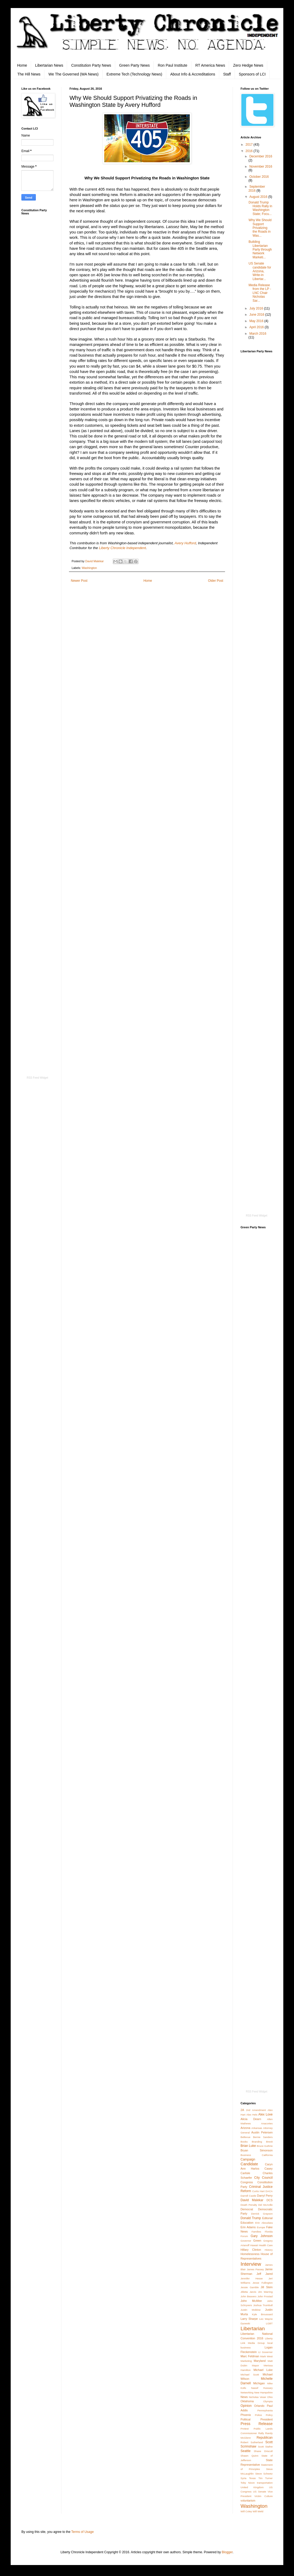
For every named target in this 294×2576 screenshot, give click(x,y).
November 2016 (260, 166)
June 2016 (257, 314)
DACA (269, 2191)
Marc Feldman (250, 2356)
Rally (261, 2433)
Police (258, 2414)
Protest (245, 2428)
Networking (247, 2392)
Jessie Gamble (250, 2287)
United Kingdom (252, 2487)
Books (244, 2141)
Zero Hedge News (248, 65)
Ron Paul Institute (172, 65)
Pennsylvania (265, 2410)
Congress (247, 2182)
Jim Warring (265, 2291)
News (244, 2397)
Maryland (259, 2360)
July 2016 (256, 308)
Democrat (247, 2209)
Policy (269, 2414)
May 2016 (256, 321)
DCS (269, 2200)
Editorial (267, 2218)
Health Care (266, 2245)
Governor (246, 2240)
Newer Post (79, 581)
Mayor (255, 2365)
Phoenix (246, 2414)
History (269, 2249)
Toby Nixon (248, 2482)
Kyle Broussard (262, 2314)
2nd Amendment (256, 2110)
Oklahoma (247, 2401)
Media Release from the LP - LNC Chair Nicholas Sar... (260, 293)
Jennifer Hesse (252, 2278)
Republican (265, 2437)
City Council (263, 2178)
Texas (252, 2478)
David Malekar (252, 2200)
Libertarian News (49, 65)
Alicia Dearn (251, 2119)
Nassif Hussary (262, 2387)
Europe (261, 2227)
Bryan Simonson (257, 2150)
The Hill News (28, 74)
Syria (243, 2478)
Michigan (259, 2383)
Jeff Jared (265, 2273)
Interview (251, 2264)
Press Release (257, 2424)
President (266, 2419)
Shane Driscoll (263, 2451)
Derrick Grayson (262, 2213)
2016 (250, 151)
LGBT (269, 2323)
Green (257, 2240)
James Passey (255, 2269)
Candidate (249, 2164)
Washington (89, 567)
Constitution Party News (91, 65)
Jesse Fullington (263, 2282)
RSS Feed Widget (37, 1077)
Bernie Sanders (263, 2137)
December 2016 (260, 156)
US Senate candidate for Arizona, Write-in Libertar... (260, 271)
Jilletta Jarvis (248, 2291)
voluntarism (248, 2500)
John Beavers (249, 2296)
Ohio (270, 2397)
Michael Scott (250, 2374)
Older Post (215, 581)
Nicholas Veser (257, 2397)
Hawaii (254, 2245)
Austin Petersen (262, 2132)
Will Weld (258, 2511)
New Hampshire (263, 2392)
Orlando (259, 2405)
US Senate (259, 2491)
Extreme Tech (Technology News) (134, 74)
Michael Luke (263, 2369)
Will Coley (246, 2511)
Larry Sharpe (249, 2318)
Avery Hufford (185, 543)
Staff (227, 74)
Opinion (246, 2406)
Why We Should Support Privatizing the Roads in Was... (260, 227)
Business (246, 2155)
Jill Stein (267, 2287)
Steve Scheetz (264, 2473)
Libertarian (253, 2328)
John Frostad (265, 2296)
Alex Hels (251, 2114)
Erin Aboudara (264, 2222)
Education (247, 2222)
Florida (269, 2231)
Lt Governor (265, 2352)
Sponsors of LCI (252, 74)
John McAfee (251, 2300)
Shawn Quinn (249, 2455)
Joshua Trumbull (263, 2305)
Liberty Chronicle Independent (122, 548)
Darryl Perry (265, 2195)
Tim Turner (265, 2478)
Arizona (245, 2127)
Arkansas (257, 2127)
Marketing (246, 2360)
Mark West (266, 2356)
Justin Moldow (251, 2309)
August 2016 (258, 197)
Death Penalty (249, 2204)
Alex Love (265, 2114)
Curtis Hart (258, 2191)
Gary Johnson (262, 2236)
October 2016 (259, 177)
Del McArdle (265, 2204)
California (267, 2155)
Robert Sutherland (252, 2442)
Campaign (248, 2159)
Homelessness (250, 2254)
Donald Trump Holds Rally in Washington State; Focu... (260, 208)
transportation (265, 2482)
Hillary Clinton (251, 2249)
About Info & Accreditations (192, 74)
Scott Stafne (265, 2446)
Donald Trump (251, 2218)
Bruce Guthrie (265, 2145)
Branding (257, 2141)
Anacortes (267, 2123)
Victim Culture (263, 2496)
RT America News (210, 65)
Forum (244, 2236)
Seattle (245, 2451)
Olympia (268, 2401)
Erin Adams (248, 2227)
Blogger (227, 2552)
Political (245, 2419)
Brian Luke (248, 2146)
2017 (250, 144)
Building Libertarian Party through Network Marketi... (260, 249)
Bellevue (245, 2137)
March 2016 (257, 333)
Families (256, 2231)
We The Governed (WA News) (73, 74)
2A (242, 2110)
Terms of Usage (82, 2532)
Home (22, 65)
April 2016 (257, 327)
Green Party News (134, 65)
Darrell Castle (248, 2195)
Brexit (269, 2141)
